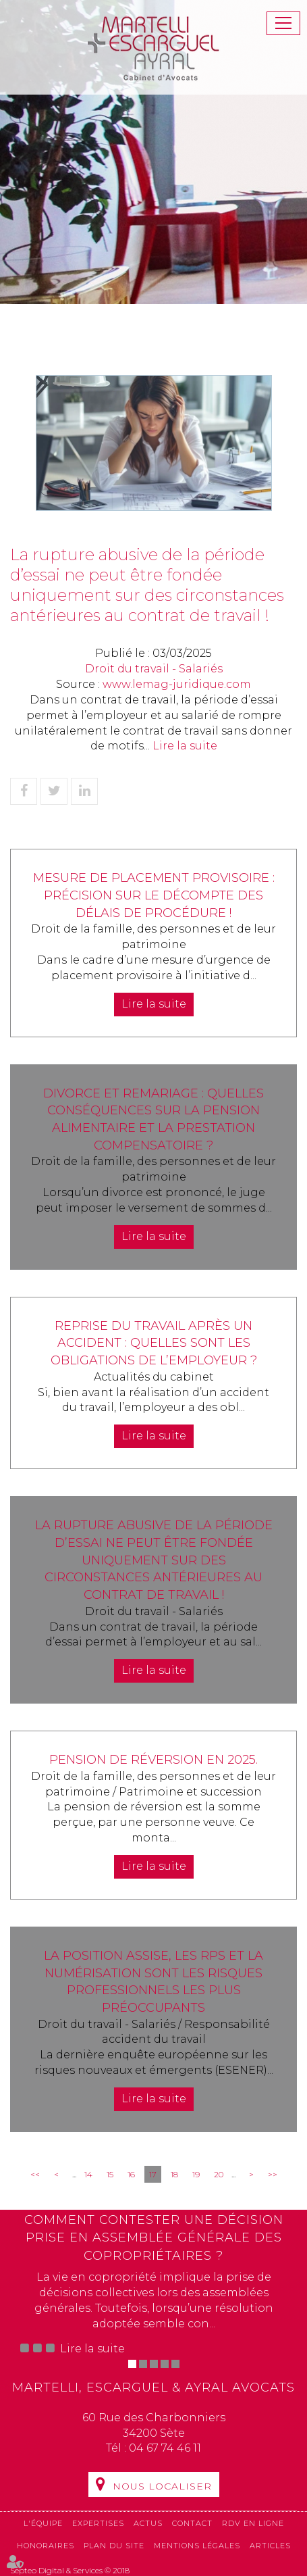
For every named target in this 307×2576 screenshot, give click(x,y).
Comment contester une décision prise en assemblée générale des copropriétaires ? (153, 2237)
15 (110, 2174)
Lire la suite (184, 745)
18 (174, 2174)
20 (218, 2174)
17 (153, 2174)
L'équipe (43, 2523)
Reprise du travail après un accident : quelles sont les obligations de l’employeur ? (154, 1343)
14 (88, 2174)
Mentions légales (197, 2545)
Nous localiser (162, 2486)
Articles (270, 2545)
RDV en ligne (253, 2523)
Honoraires (45, 2545)
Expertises (98, 2523)
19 (196, 2174)
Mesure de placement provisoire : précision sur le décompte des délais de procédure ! (154, 895)
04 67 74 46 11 (165, 2448)
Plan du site (114, 2545)
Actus (148, 2523)
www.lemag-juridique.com (177, 684)
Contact (192, 2523)
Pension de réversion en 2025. (153, 1759)
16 (131, 2174)
